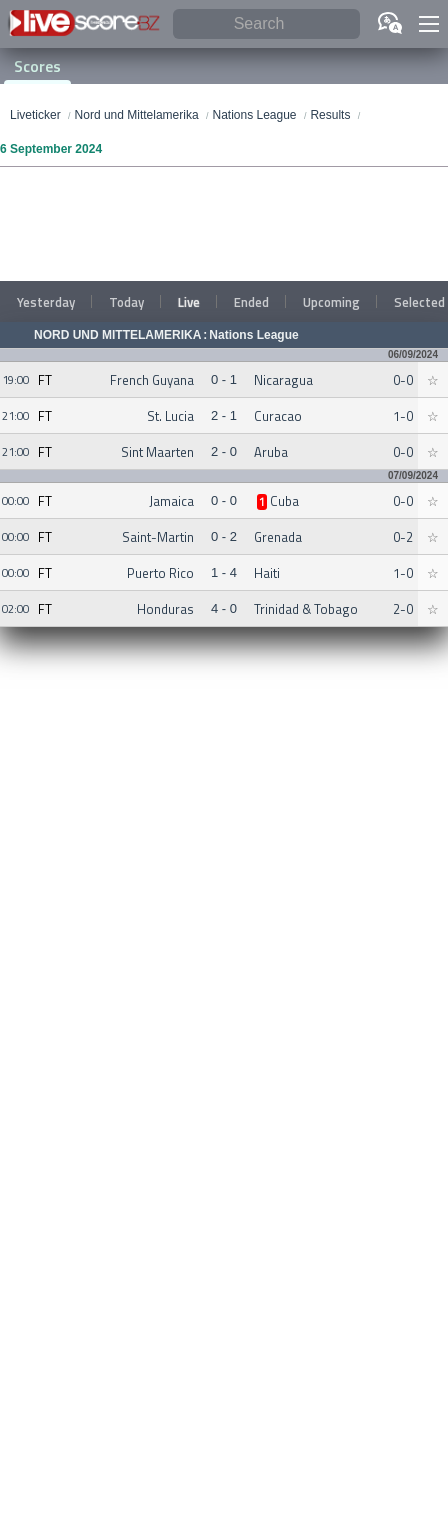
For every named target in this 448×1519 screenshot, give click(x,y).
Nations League (253, 335)
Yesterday (46, 302)
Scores (37, 66)
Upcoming (331, 302)
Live (189, 302)
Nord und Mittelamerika (117, 335)
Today (126, 302)
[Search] (267, 24)
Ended (251, 302)
